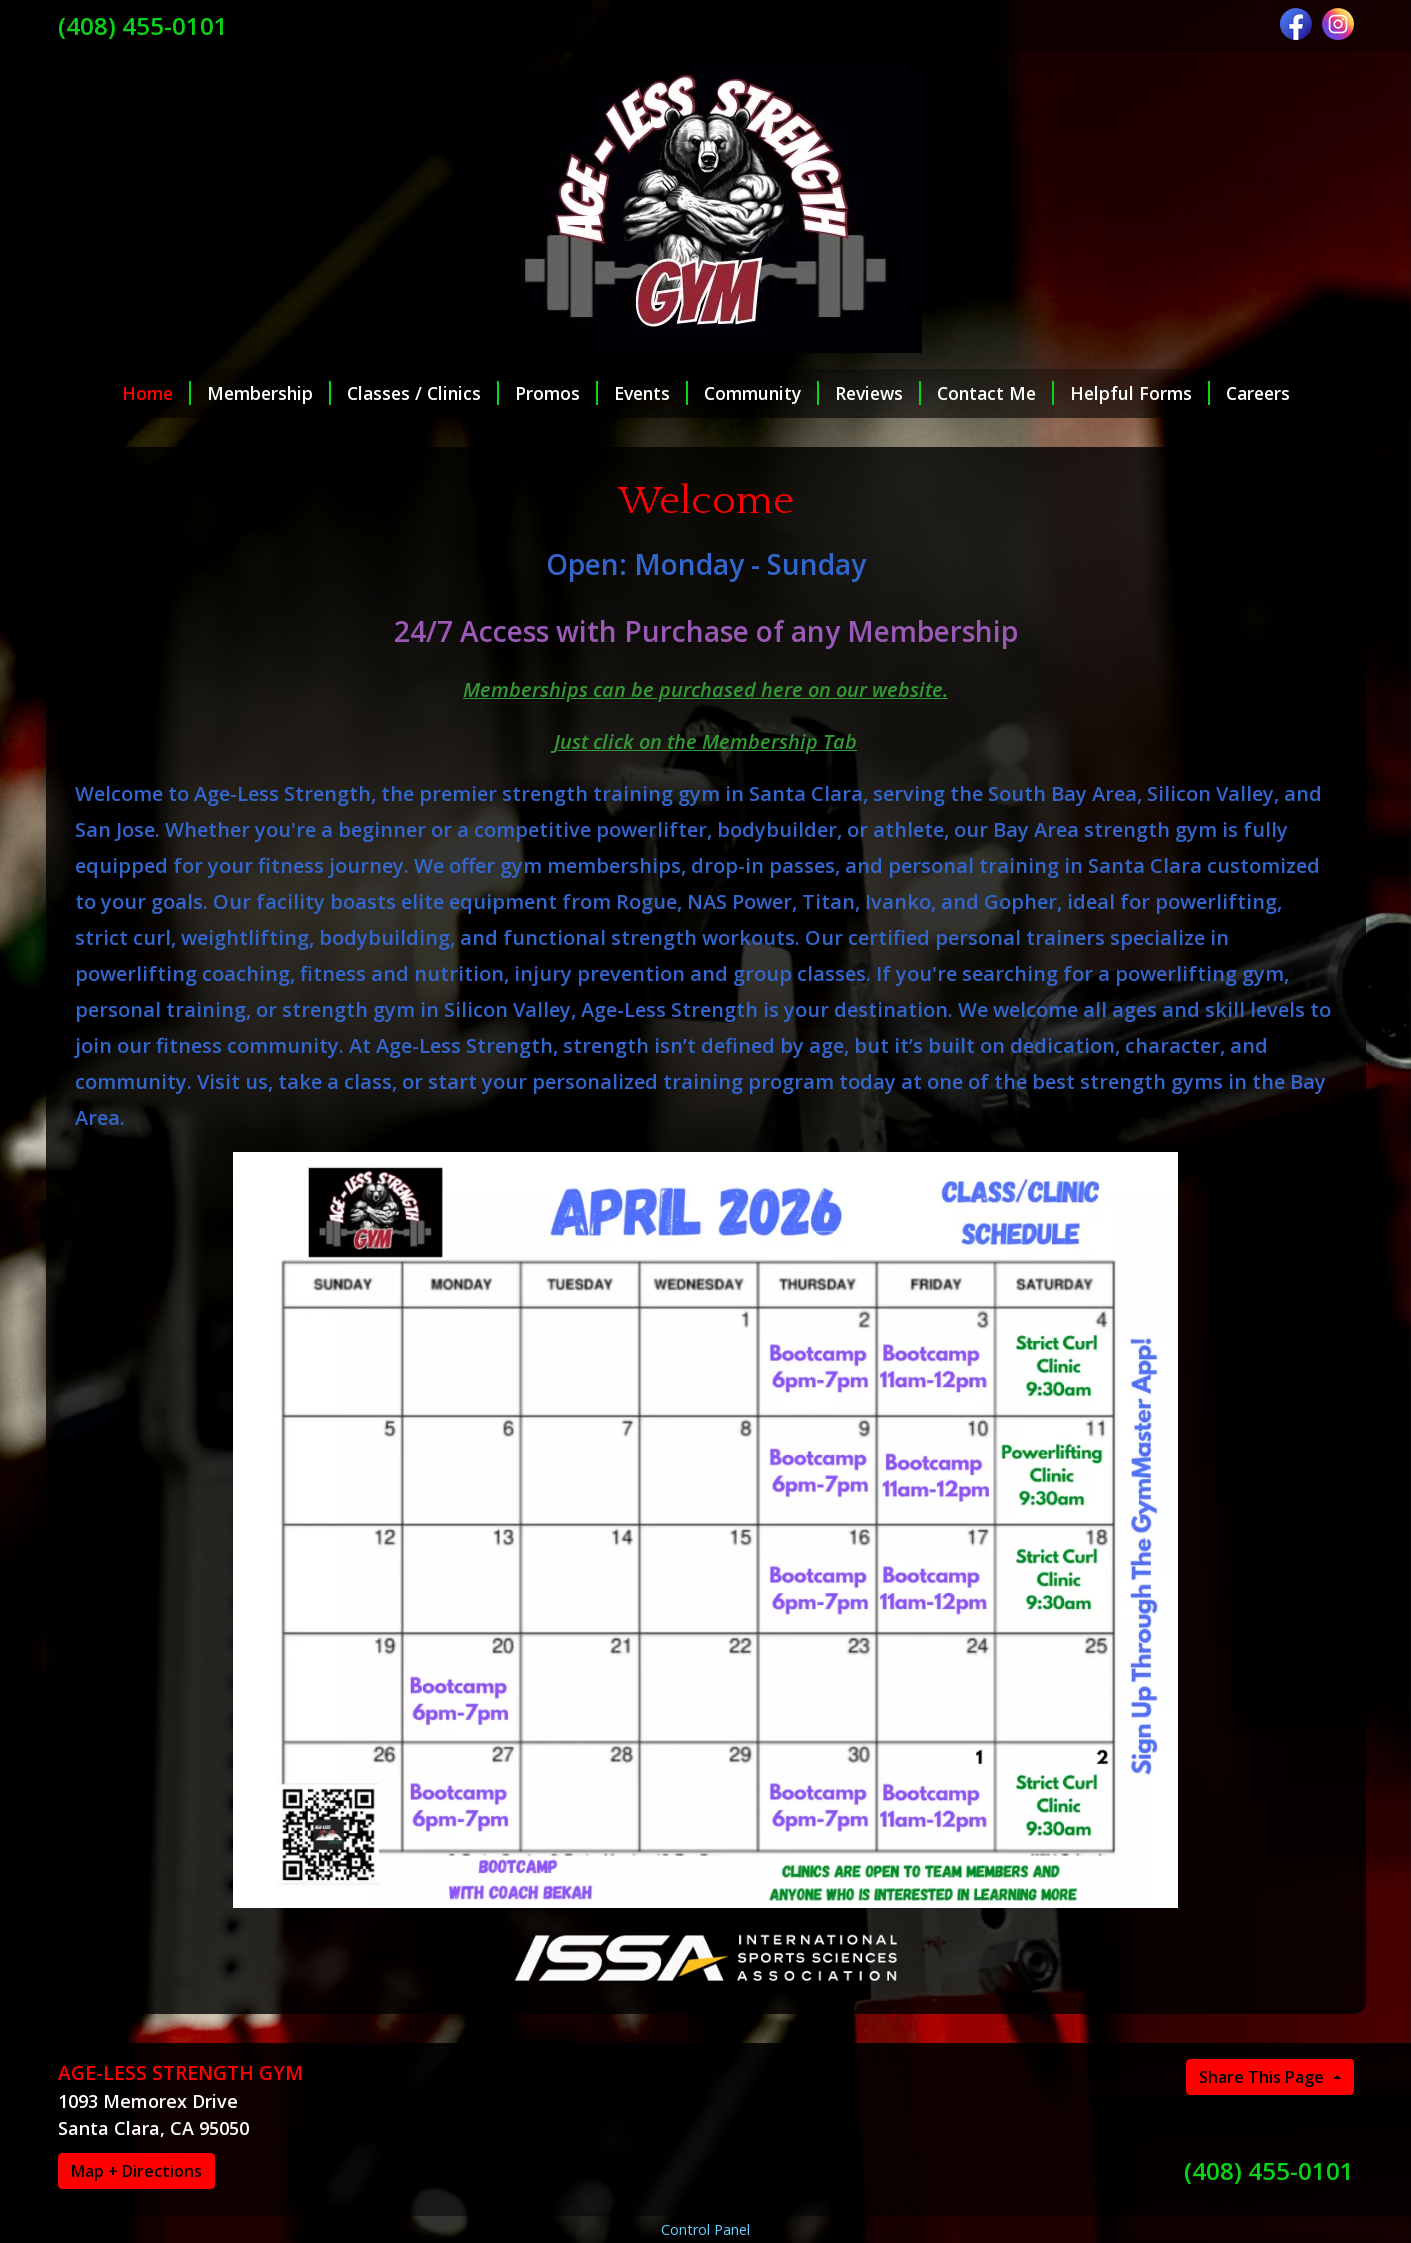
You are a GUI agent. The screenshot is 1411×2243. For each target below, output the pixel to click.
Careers (1258, 393)
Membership (269, 393)
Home (156, 393)
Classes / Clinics (423, 393)
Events (651, 393)
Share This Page (1263, 2077)
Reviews (878, 393)
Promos (556, 393)
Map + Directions (136, 2171)
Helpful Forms (1140, 393)
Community (761, 393)
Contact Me (995, 393)
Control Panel (705, 2229)
